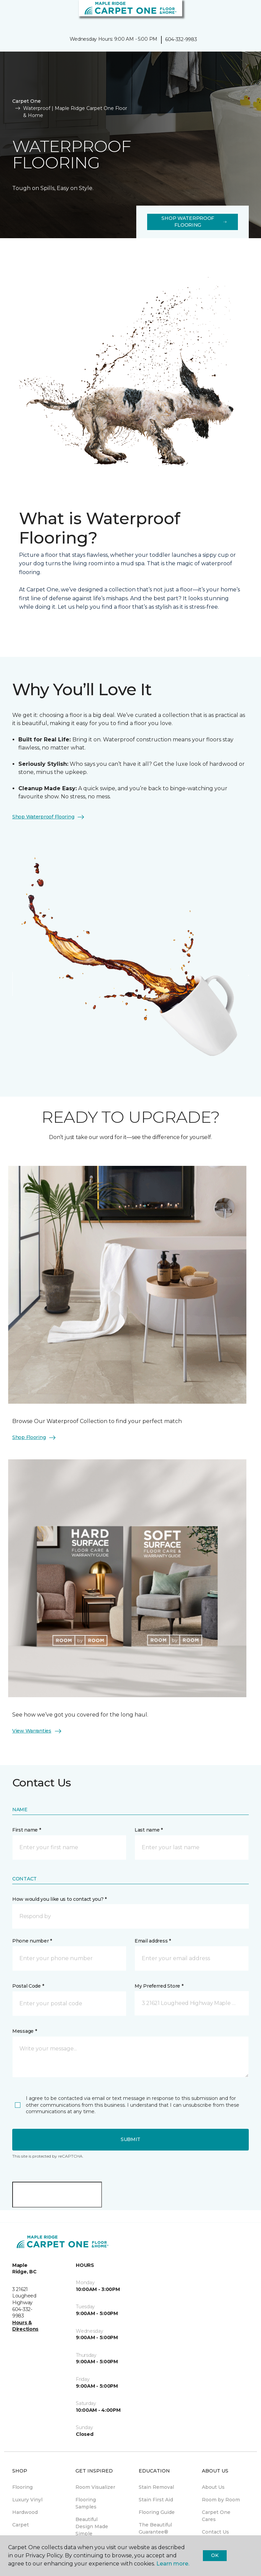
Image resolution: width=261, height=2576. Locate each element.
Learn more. (172, 2563)
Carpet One (26, 101)
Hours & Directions (25, 2325)
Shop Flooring (34, 1438)
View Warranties (37, 1731)
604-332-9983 (181, 39)
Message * (24, 2031)
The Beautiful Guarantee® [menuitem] (155, 2528)
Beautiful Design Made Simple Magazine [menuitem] (91, 2530)
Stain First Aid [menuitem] (156, 2500)
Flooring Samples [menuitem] (86, 2503)
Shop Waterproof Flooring (194, 221)
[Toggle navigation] (9, 13)
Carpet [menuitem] (20, 2525)
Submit (130, 2139)
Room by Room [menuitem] (221, 2500)
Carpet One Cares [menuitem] (216, 2515)
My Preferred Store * (159, 1986)
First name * (26, 1829)
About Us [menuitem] (213, 2487)
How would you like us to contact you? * (59, 1899)
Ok (214, 2555)
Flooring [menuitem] (22, 2487)
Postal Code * (28, 1986)
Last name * (149, 1829)
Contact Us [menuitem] (215, 2532)
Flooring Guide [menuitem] (157, 2512)
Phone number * (32, 1940)
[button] (235, 14)
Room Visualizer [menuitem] (95, 2487)
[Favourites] (243, 14)
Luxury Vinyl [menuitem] (27, 2500)
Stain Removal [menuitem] (156, 2487)
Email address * (153, 1940)
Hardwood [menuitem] (25, 2512)
